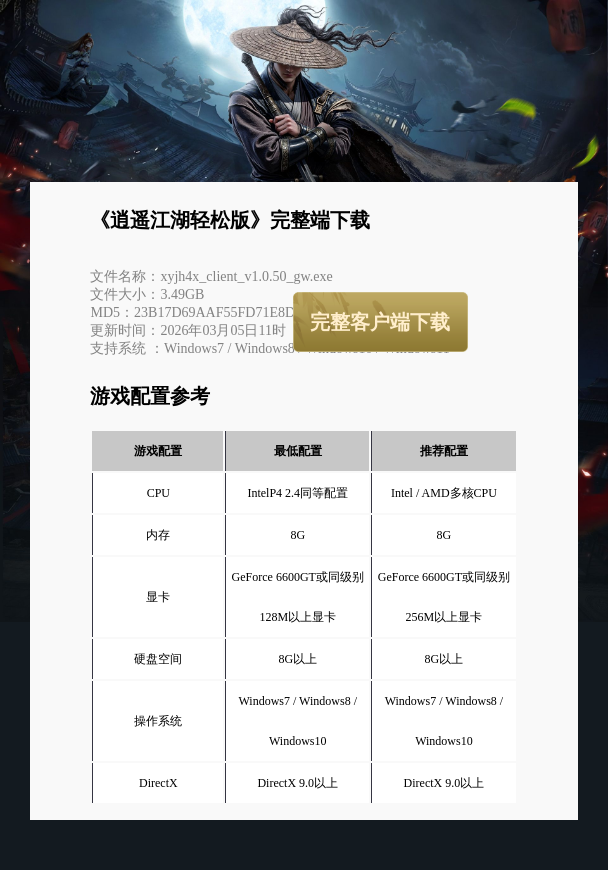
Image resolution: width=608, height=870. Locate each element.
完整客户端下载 (380, 322)
